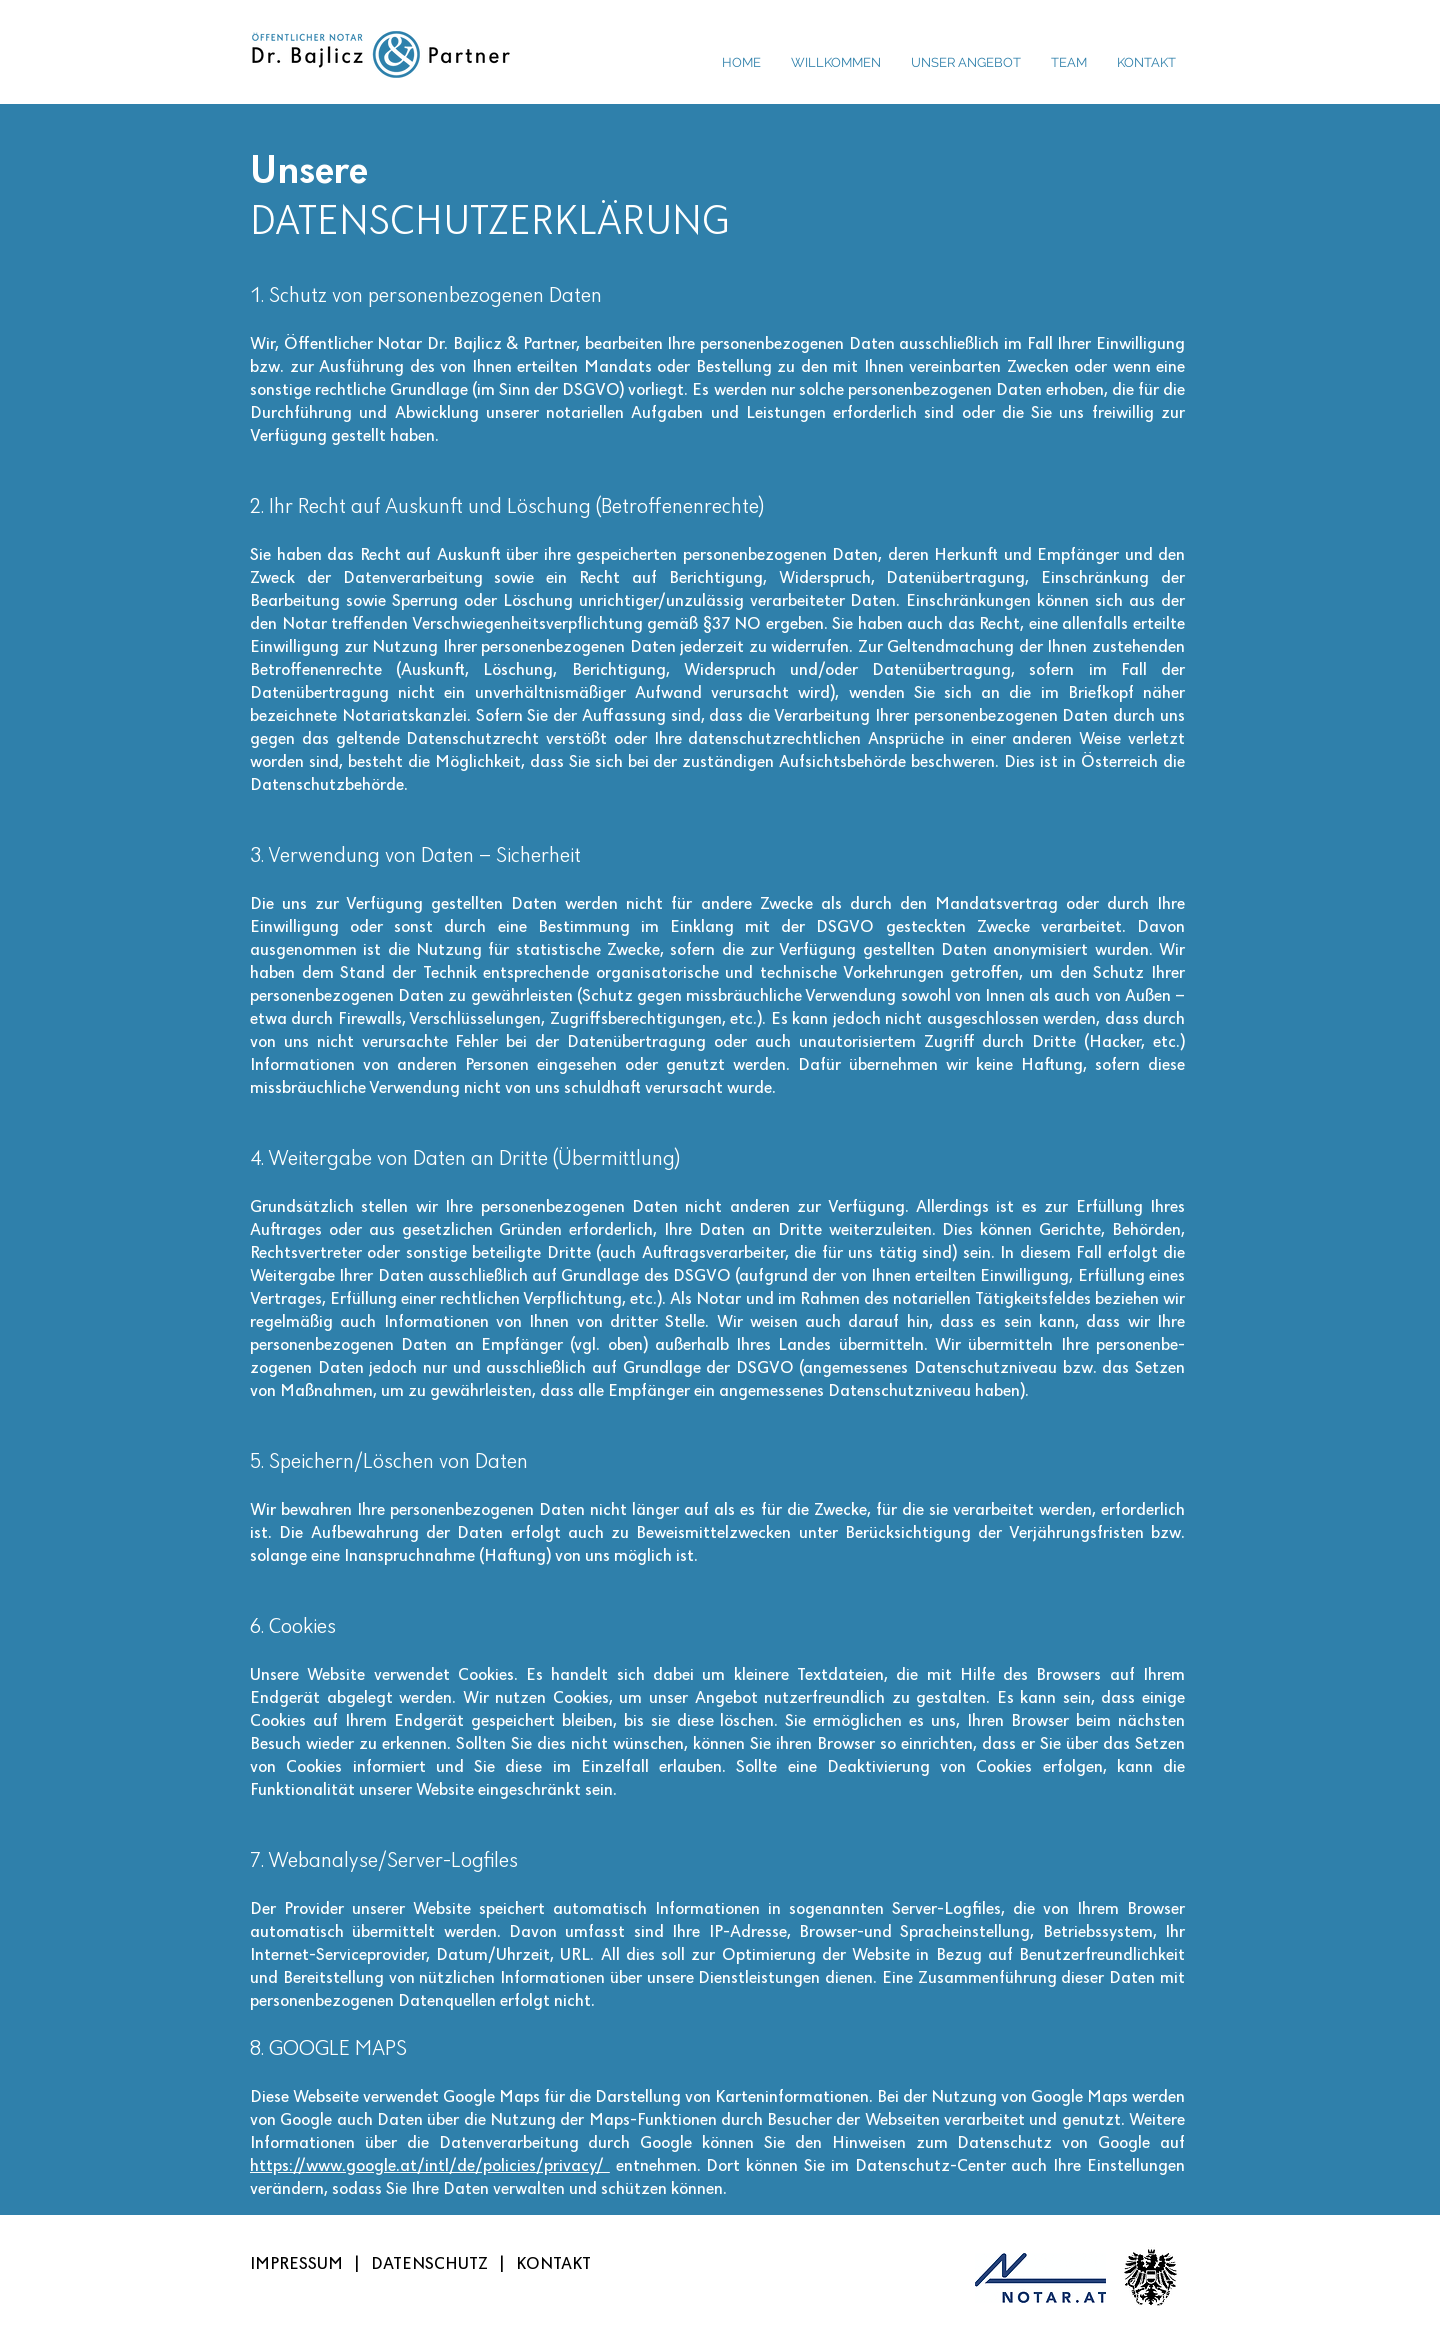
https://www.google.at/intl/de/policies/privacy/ (430, 2166)
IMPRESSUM (296, 2264)
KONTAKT (553, 2264)
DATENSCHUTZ (429, 2264)
